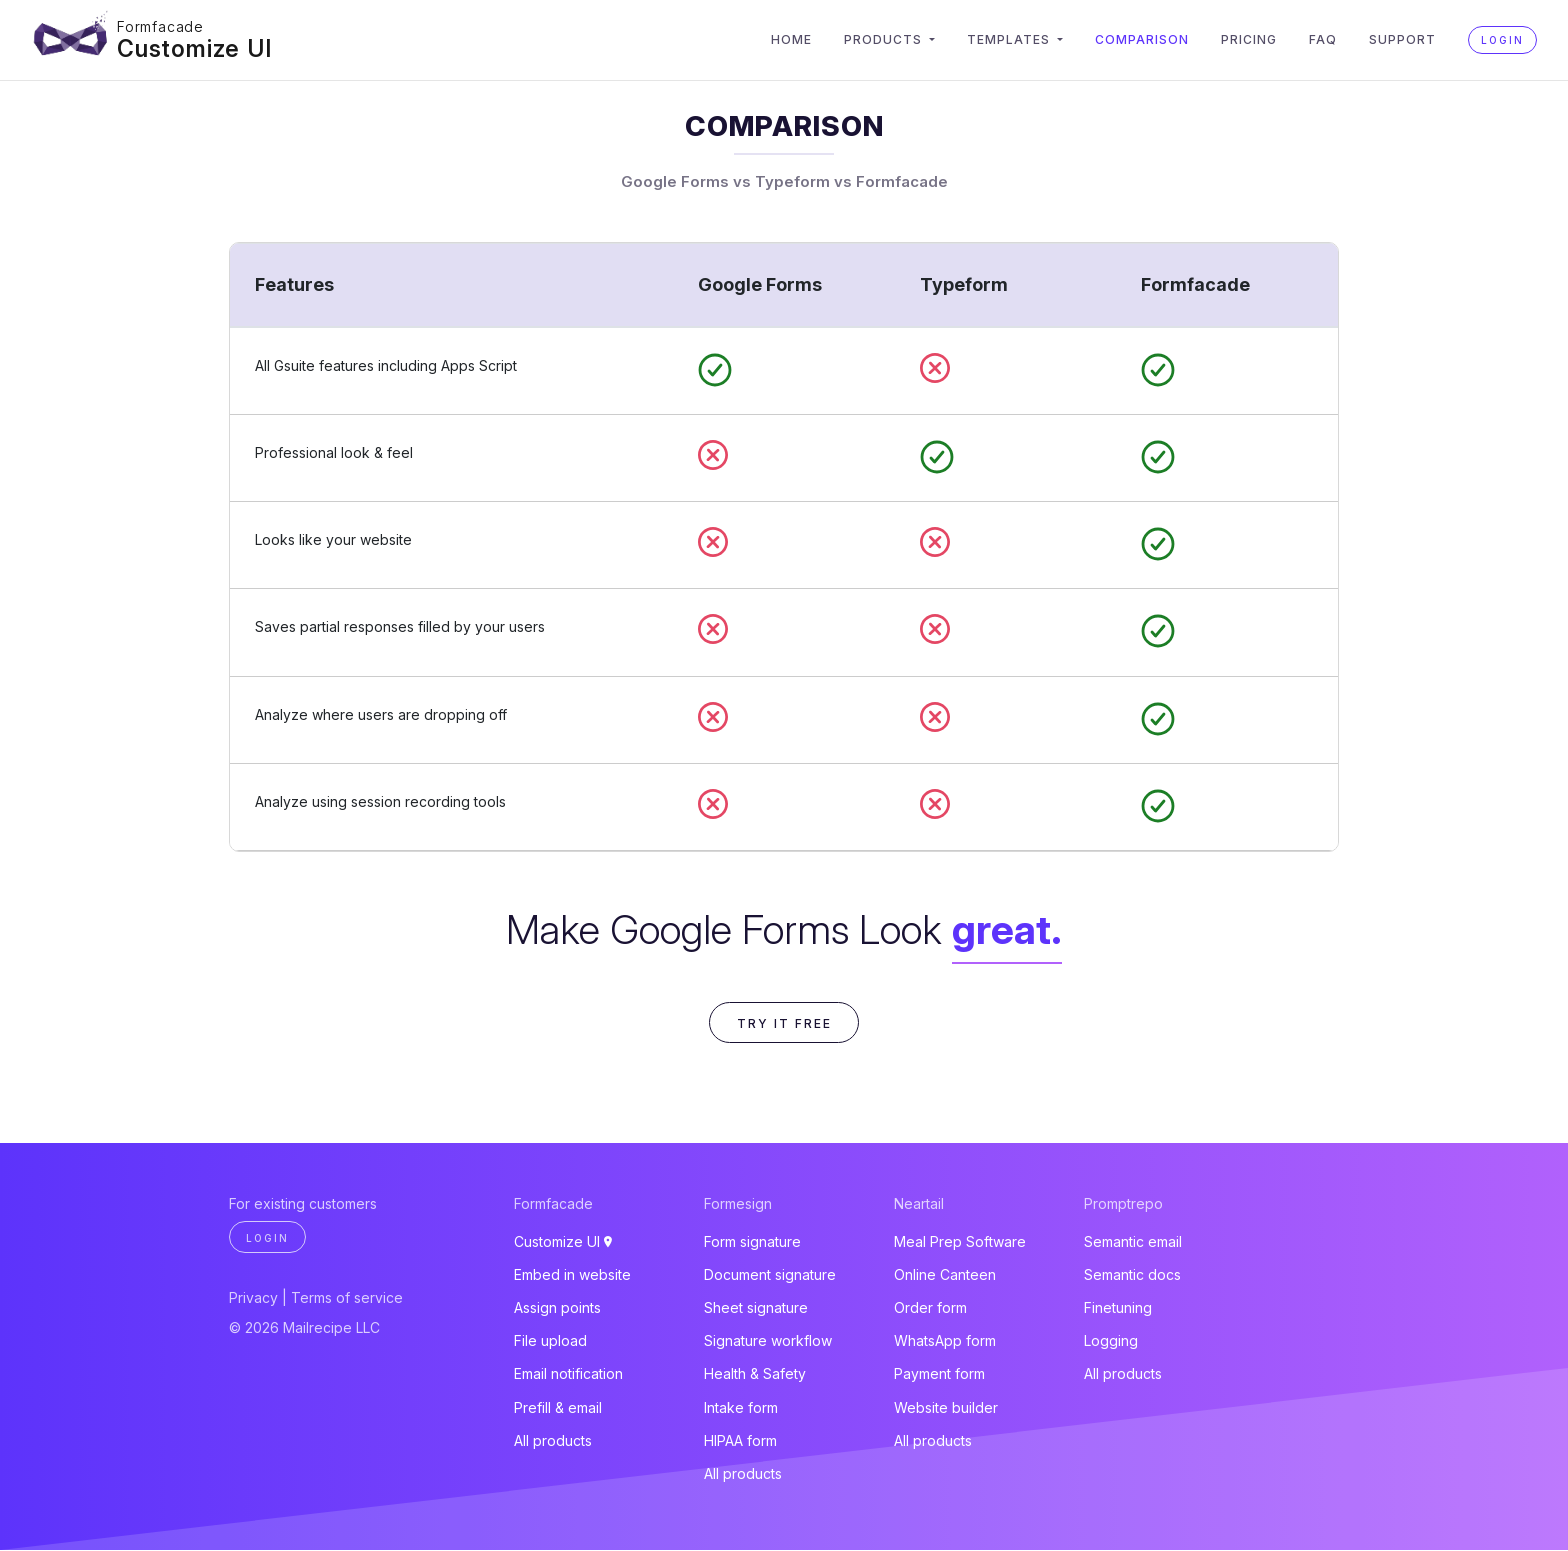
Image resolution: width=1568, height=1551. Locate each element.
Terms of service (347, 1299)
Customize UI (196, 47)
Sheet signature (756, 1308)
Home (791, 39)
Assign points (557, 1308)
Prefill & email (558, 1408)
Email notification (568, 1375)
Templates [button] (1010, 39)
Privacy (253, 1299)
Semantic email (1133, 1242)
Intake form (741, 1408)
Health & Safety (755, 1375)
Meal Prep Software (960, 1242)
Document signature (770, 1275)
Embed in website (572, 1275)
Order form (930, 1308)
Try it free (784, 1023)
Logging (1111, 1342)
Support (1402, 39)
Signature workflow (768, 1342)
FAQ (1323, 39)
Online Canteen (945, 1275)
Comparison (1142, 39)
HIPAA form (740, 1441)
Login (1502, 40)
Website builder (946, 1408)
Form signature (752, 1242)
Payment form (939, 1375)
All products (553, 1441)
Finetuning (1118, 1308)
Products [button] (885, 39)
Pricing (1249, 39)
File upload (550, 1342)
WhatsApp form (945, 1342)
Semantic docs (1132, 1275)
